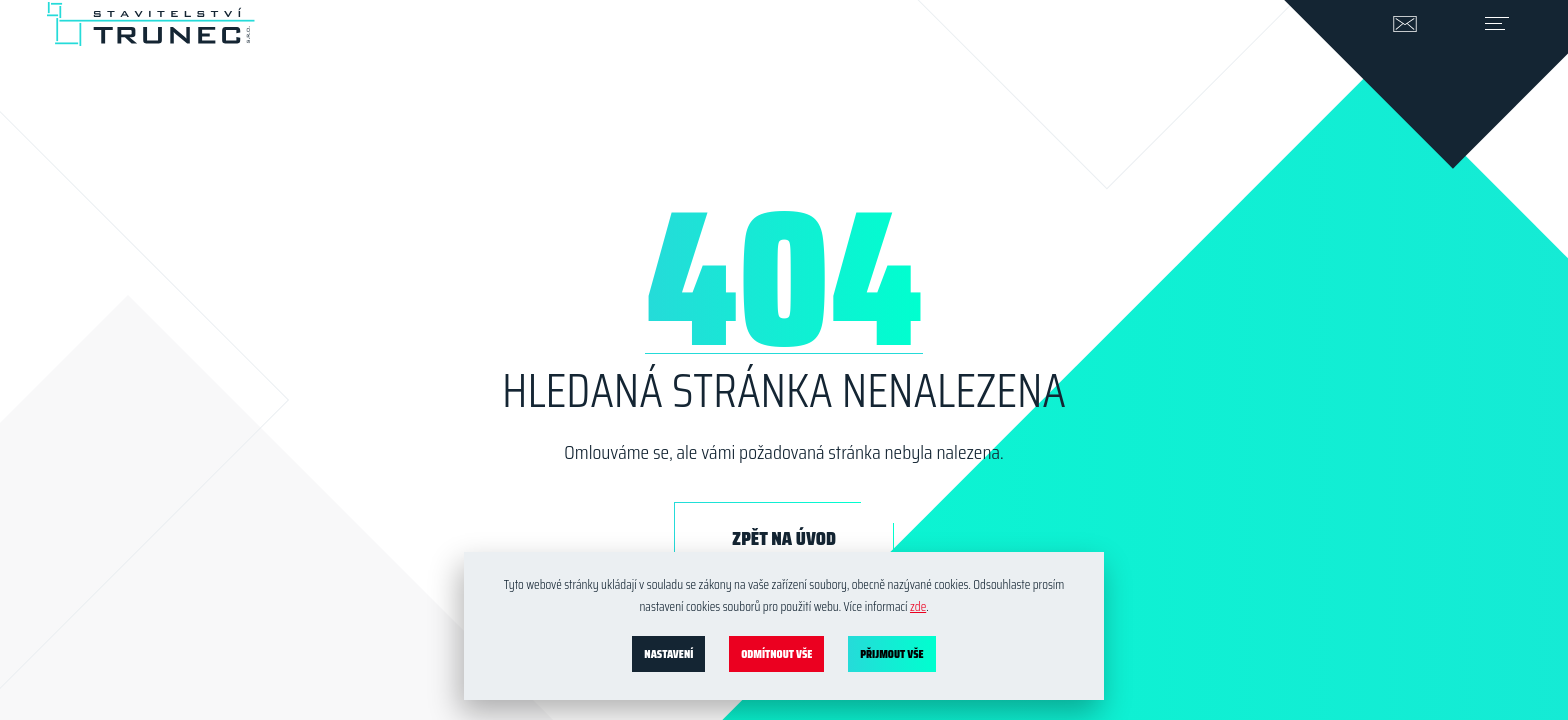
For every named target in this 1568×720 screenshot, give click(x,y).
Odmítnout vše (776, 653)
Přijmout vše (891, 653)
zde (918, 606)
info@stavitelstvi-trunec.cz (1389, 56)
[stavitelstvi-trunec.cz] (150, 40)
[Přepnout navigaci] (1481, 56)
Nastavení (668, 653)
